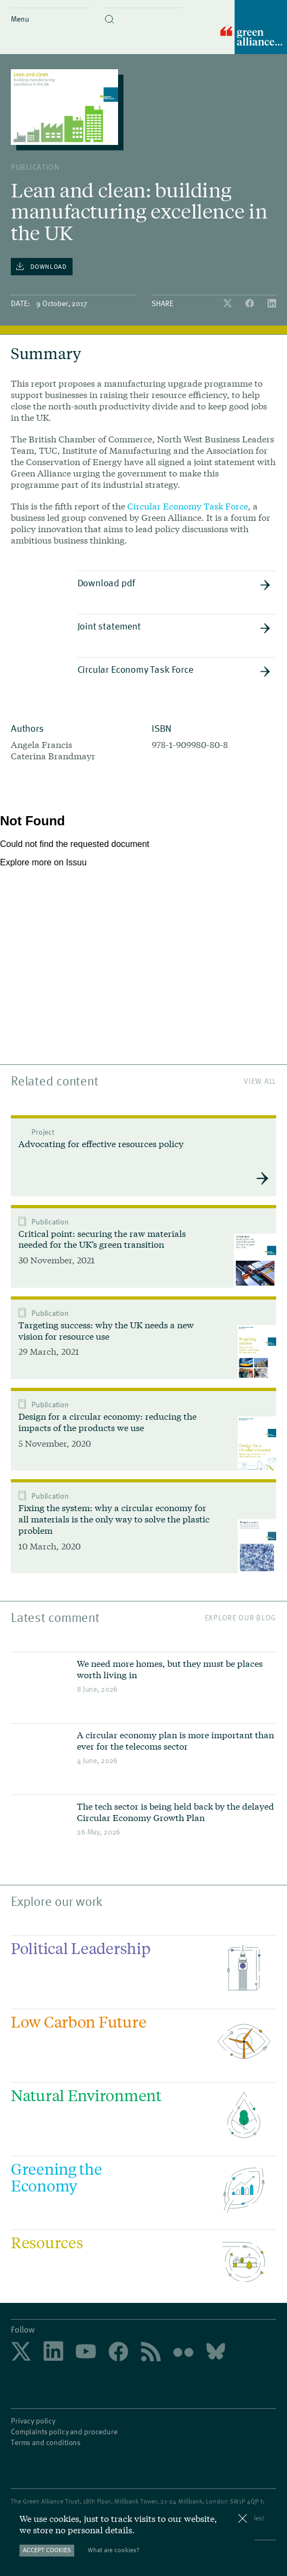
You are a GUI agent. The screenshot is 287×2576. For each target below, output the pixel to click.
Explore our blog (240, 1617)
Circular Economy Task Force (187, 506)
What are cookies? (113, 2550)
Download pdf (174, 583)
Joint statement (174, 626)
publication (35, 167)
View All (260, 1081)
